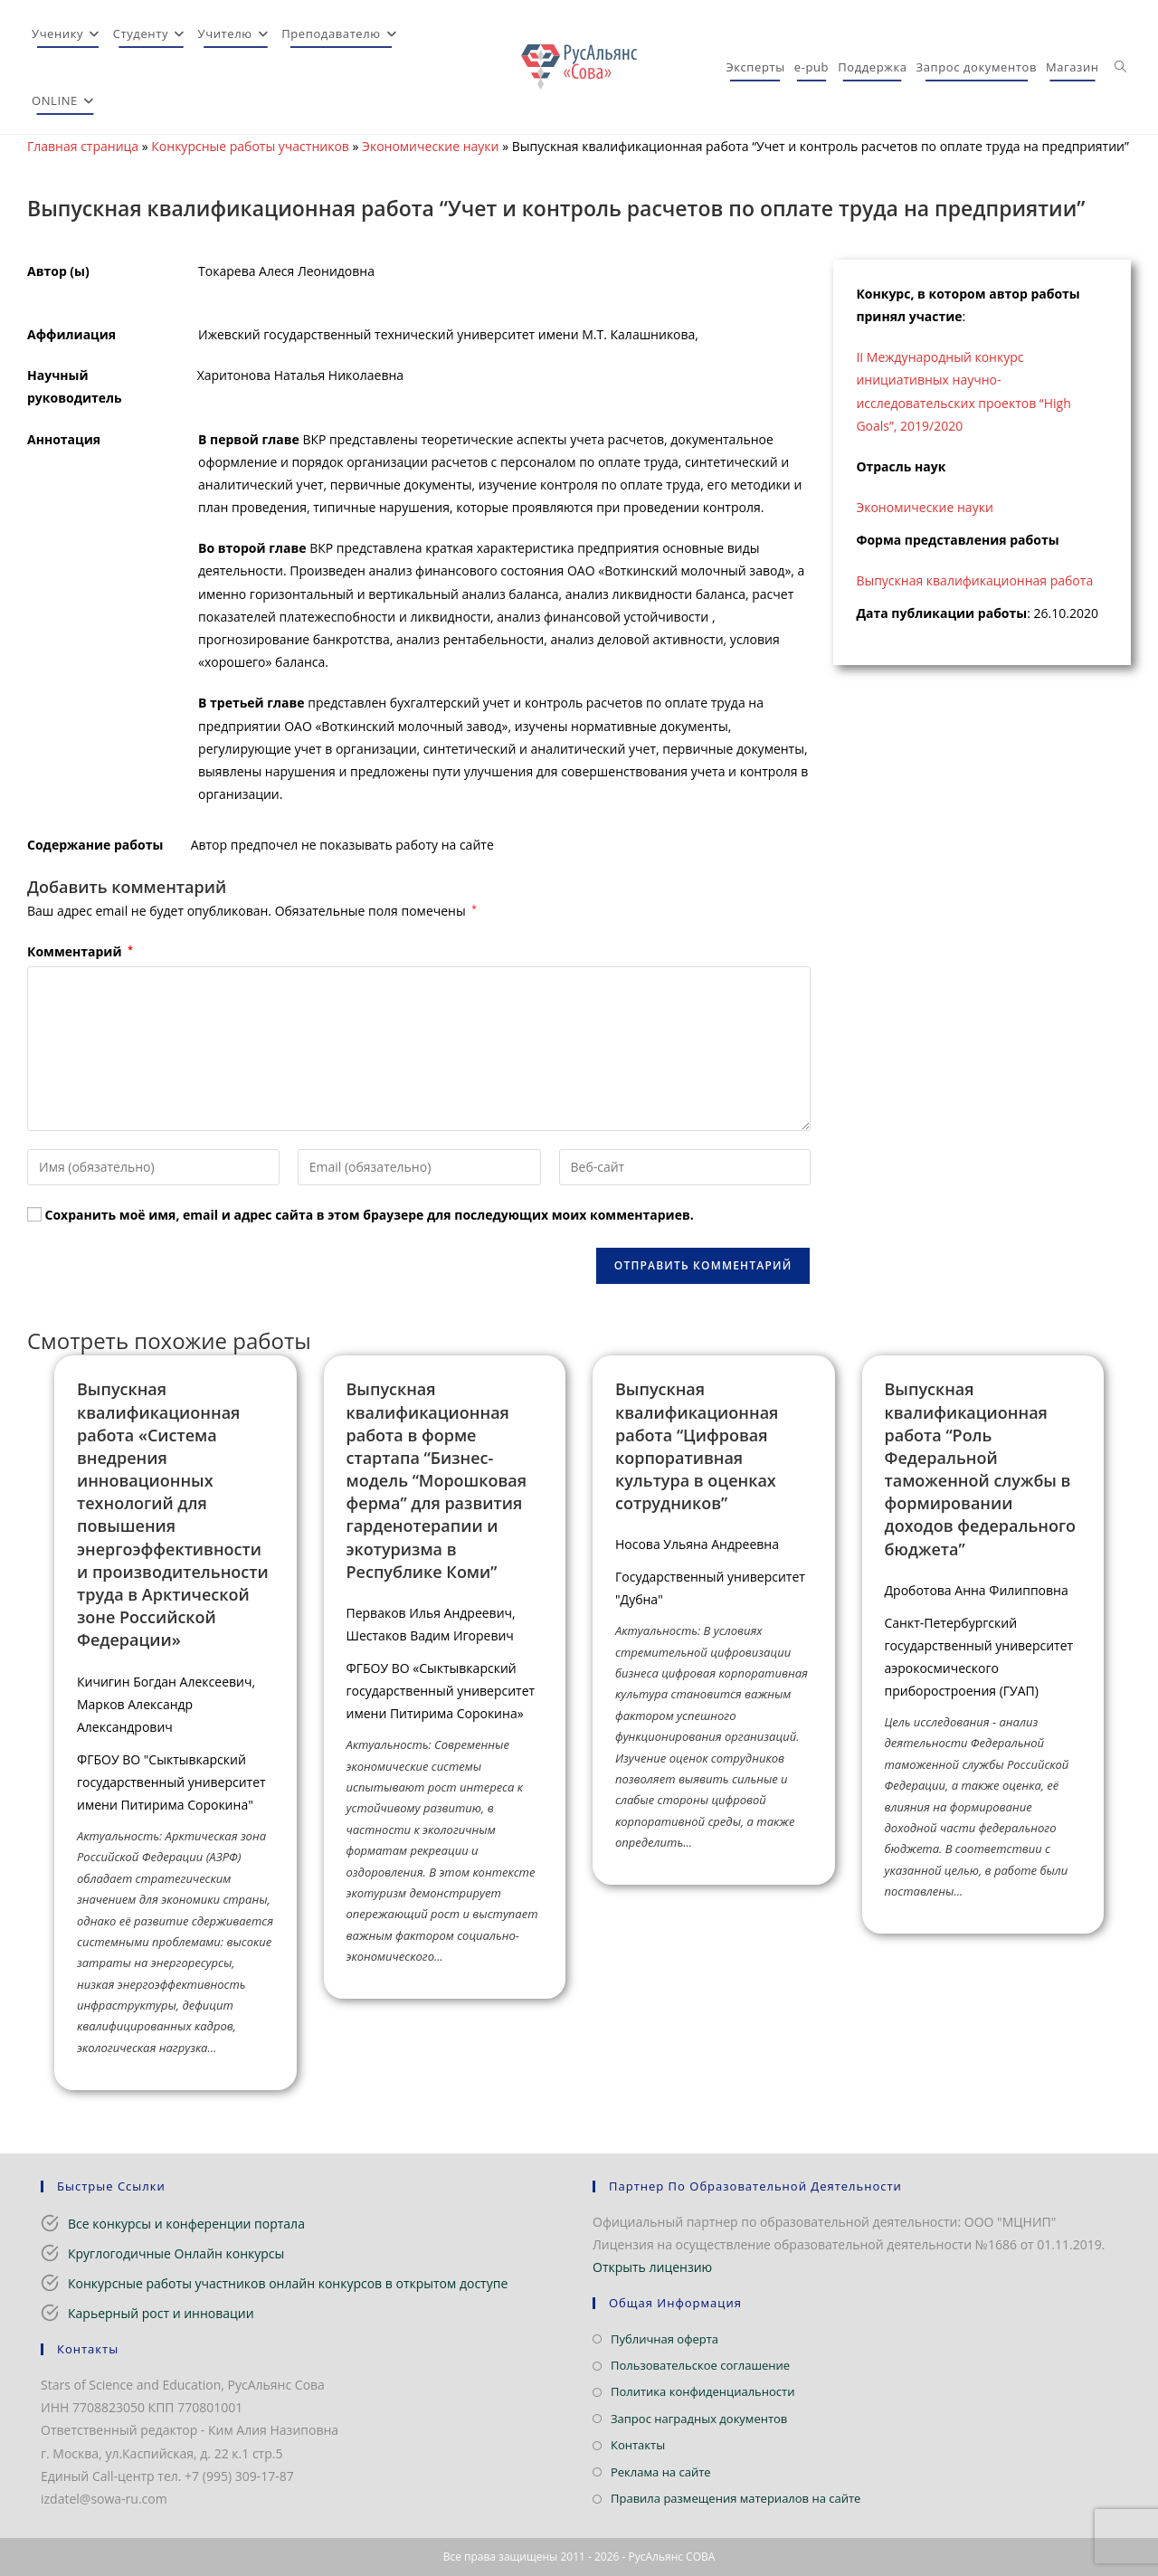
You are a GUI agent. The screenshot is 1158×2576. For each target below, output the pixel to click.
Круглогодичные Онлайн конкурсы (176, 2253)
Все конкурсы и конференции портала (186, 2223)
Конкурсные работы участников (250, 146)
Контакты (638, 2445)
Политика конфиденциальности (702, 2391)
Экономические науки (430, 146)
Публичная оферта (664, 2339)
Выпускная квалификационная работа (974, 580)
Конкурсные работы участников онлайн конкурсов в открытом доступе (288, 2283)
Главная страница (82, 146)
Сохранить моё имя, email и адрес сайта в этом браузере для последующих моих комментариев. (369, 1214)
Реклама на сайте (661, 2472)
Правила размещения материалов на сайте (735, 2498)
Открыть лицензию (652, 2267)
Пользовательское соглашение (700, 2365)
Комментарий (80, 951)
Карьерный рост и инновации (161, 2313)
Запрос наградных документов (699, 2418)
